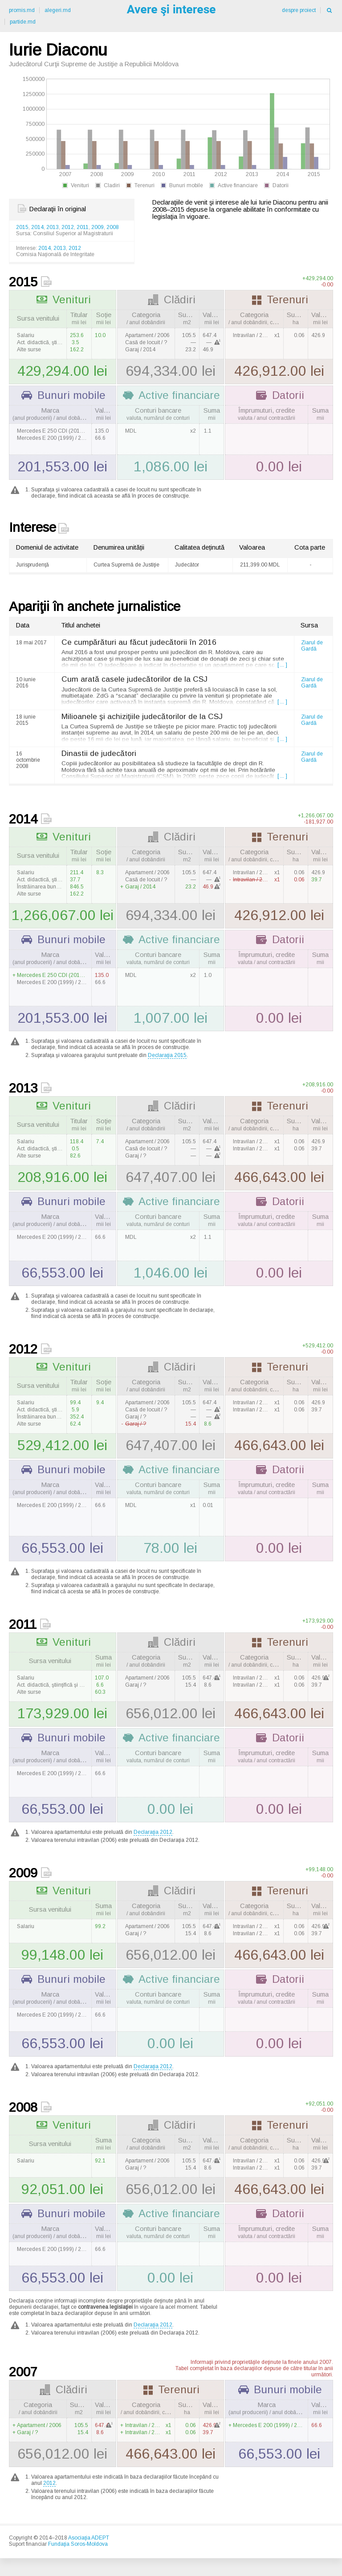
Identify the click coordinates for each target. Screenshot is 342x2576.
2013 (52, 227)
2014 (37, 227)
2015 (22, 227)
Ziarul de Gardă (312, 645)
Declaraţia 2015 (167, 1055)
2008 (112, 227)
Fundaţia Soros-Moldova (78, 2544)
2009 (97, 227)
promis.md (22, 10)
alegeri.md (58, 10)
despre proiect (299, 10)
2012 (67, 227)
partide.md (23, 22)
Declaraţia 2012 (153, 1832)
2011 (83, 227)
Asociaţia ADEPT (88, 2538)
